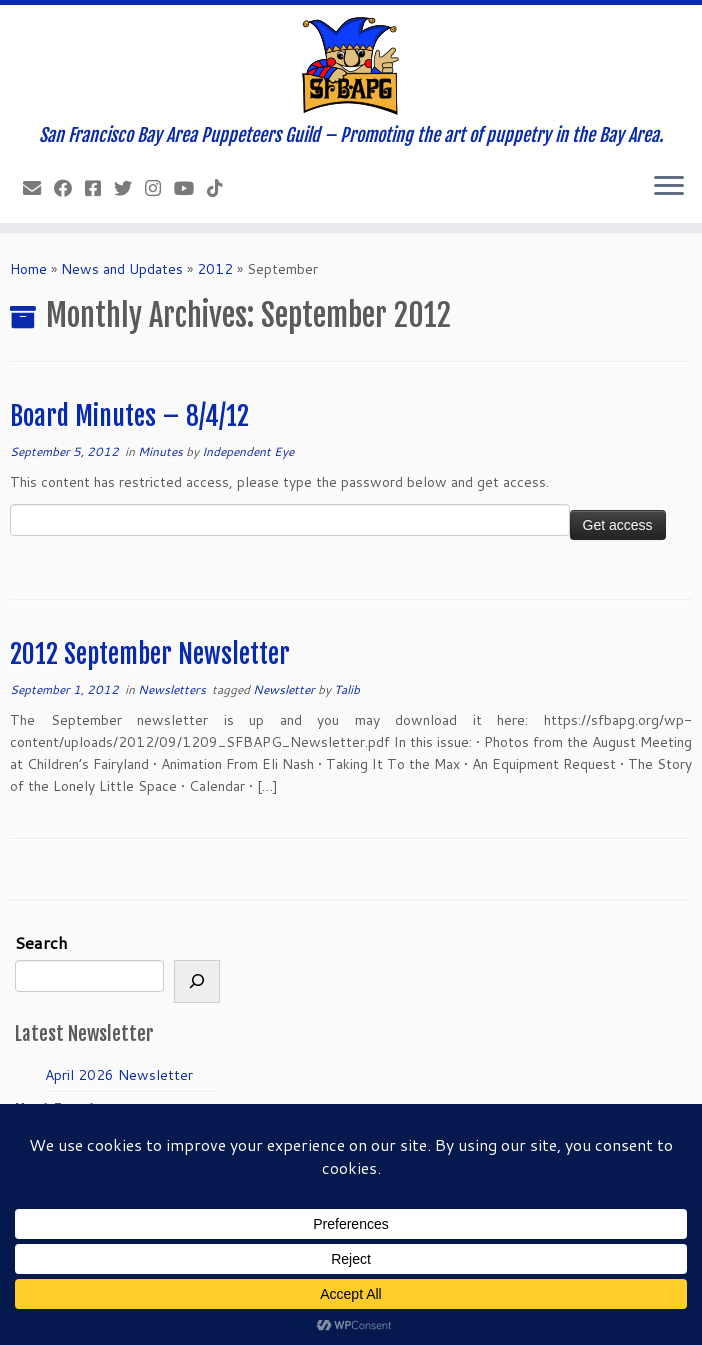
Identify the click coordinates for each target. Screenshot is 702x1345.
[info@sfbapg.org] (38, 188)
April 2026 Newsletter (119, 1075)
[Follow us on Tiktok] (221, 188)
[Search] (197, 981)
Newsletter (285, 689)
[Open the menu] (669, 187)
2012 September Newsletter (150, 654)
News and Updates (122, 269)
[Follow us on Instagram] (159, 188)
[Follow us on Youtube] (190, 188)
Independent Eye (248, 451)
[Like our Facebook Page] (69, 188)
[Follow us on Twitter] (129, 188)
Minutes (162, 451)
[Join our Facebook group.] (99, 188)
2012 (215, 269)
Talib (347, 689)
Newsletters (173, 689)
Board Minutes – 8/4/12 (129, 416)
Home (28, 269)
